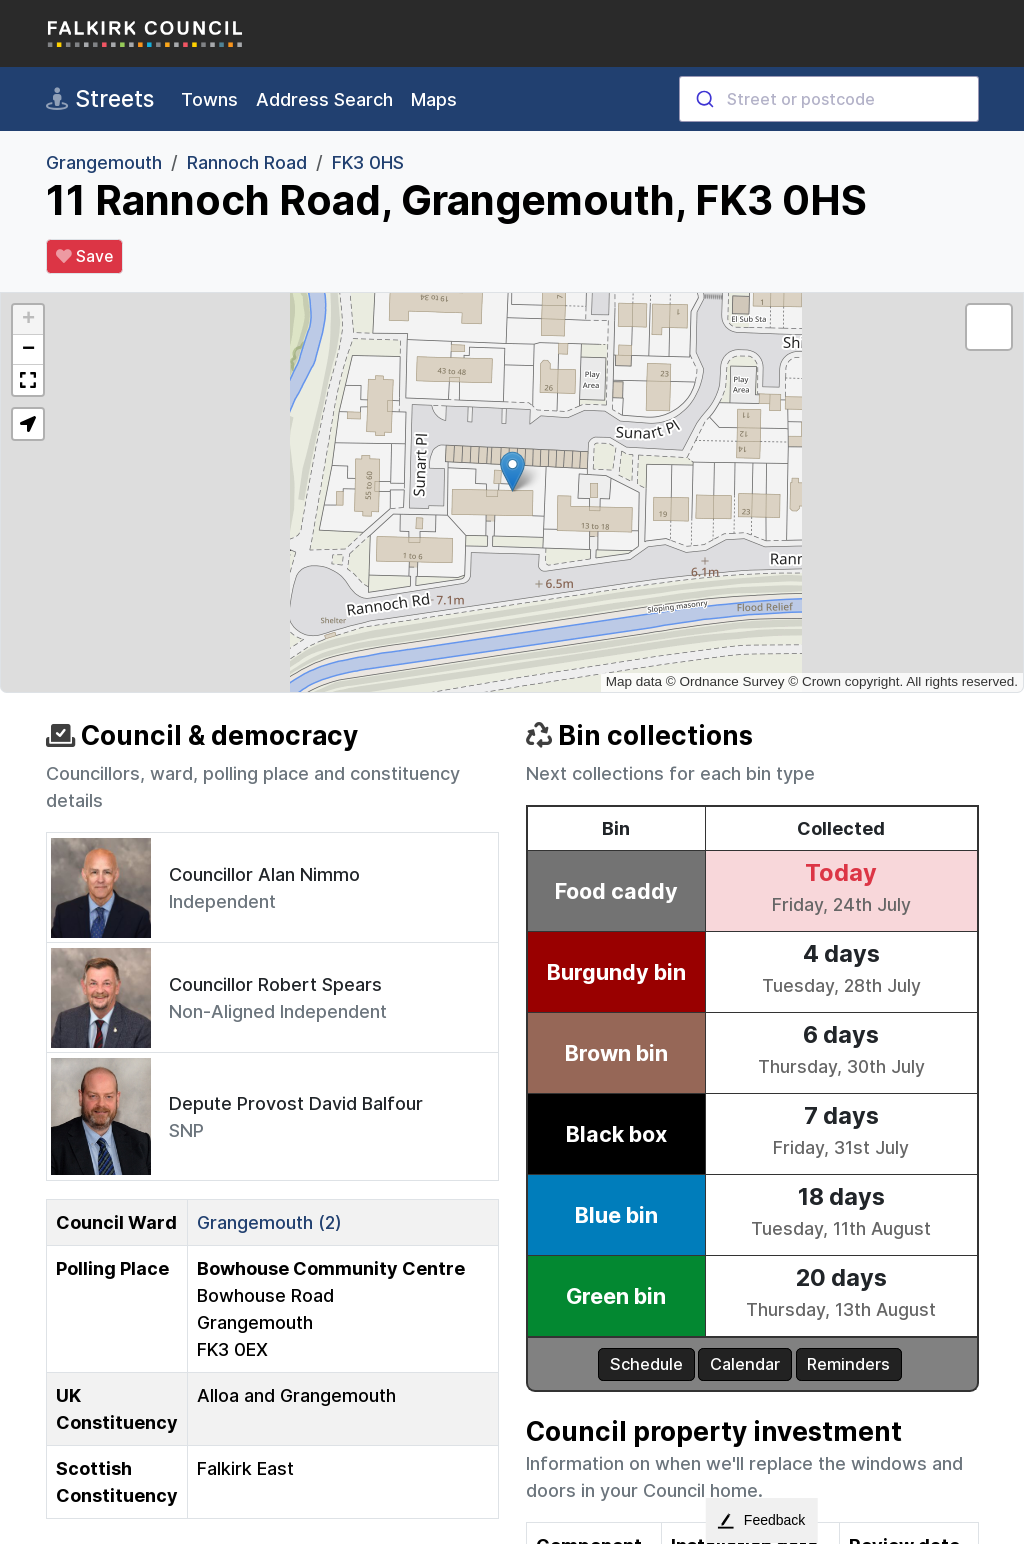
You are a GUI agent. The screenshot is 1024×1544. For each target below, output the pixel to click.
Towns (209, 99)
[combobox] (829, 99)
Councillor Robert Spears (275, 984)
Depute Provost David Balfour (296, 1103)
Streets (100, 99)
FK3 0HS (368, 162)
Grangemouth (104, 162)
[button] (512, 471)
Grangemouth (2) (269, 1222)
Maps (434, 99)
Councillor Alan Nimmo (264, 874)
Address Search (324, 99)
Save (84, 257)
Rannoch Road (247, 162)
